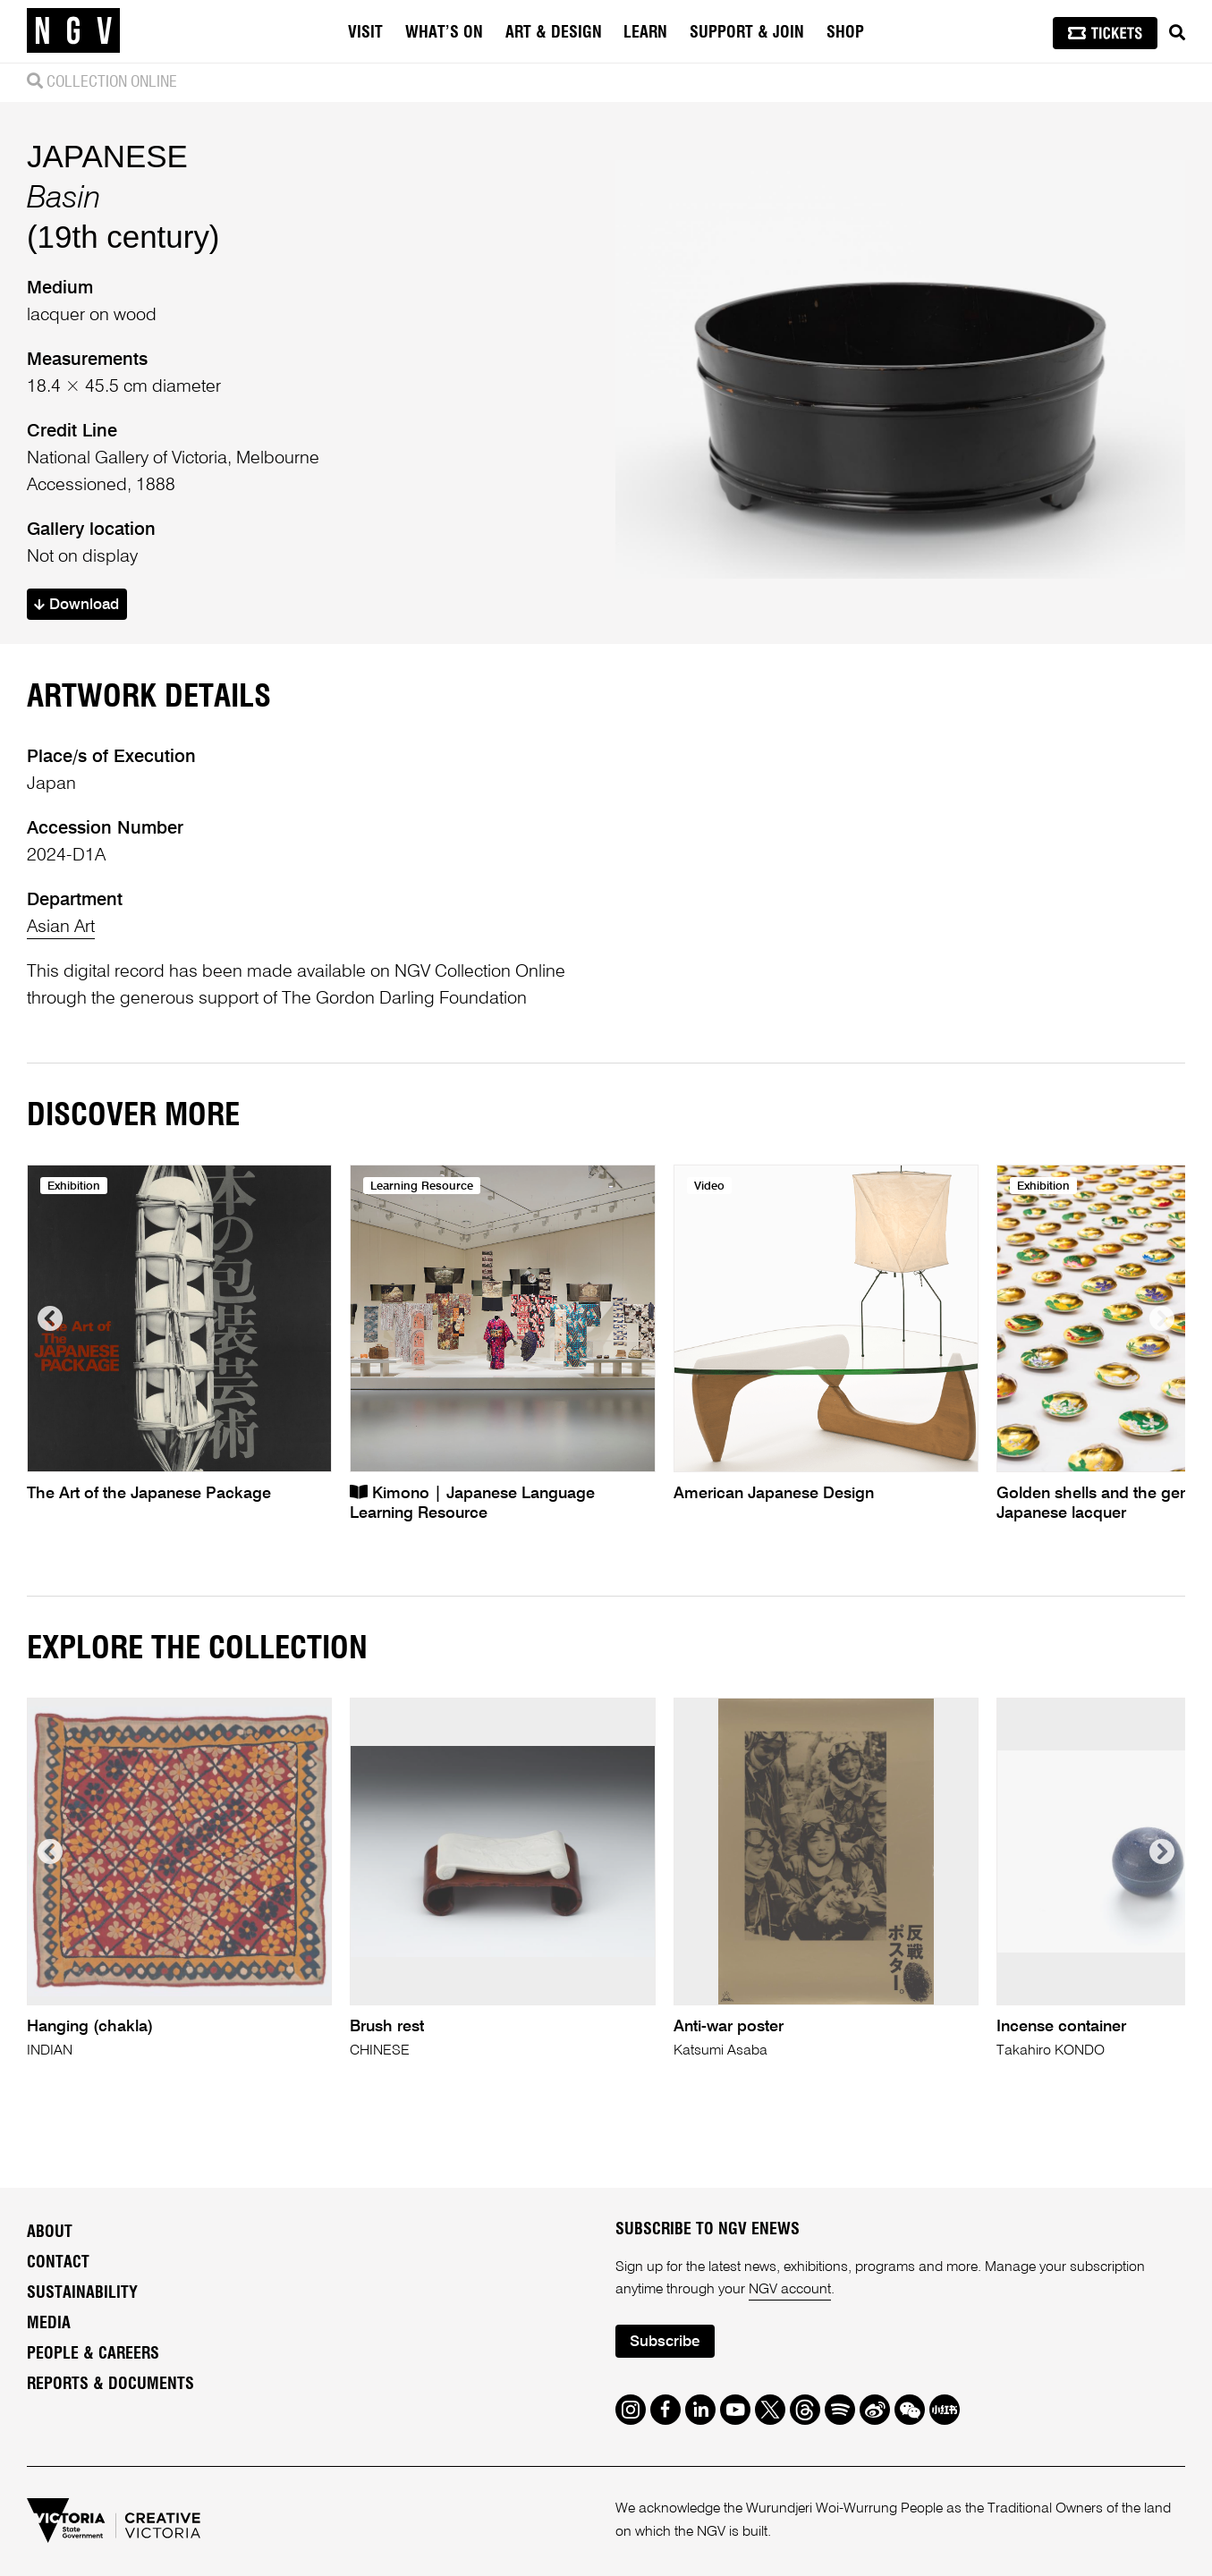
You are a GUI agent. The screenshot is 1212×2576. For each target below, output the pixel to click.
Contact (58, 2263)
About (49, 2232)
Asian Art (61, 927)
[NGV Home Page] (73, 31)
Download (76, 605)
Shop (845, 33)
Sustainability (82, 2293)
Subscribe (664, 2342)
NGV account (790, 2290)
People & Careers (93, 2354)
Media (49, 2324)
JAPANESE (107, 156)
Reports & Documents (110, 2385)
